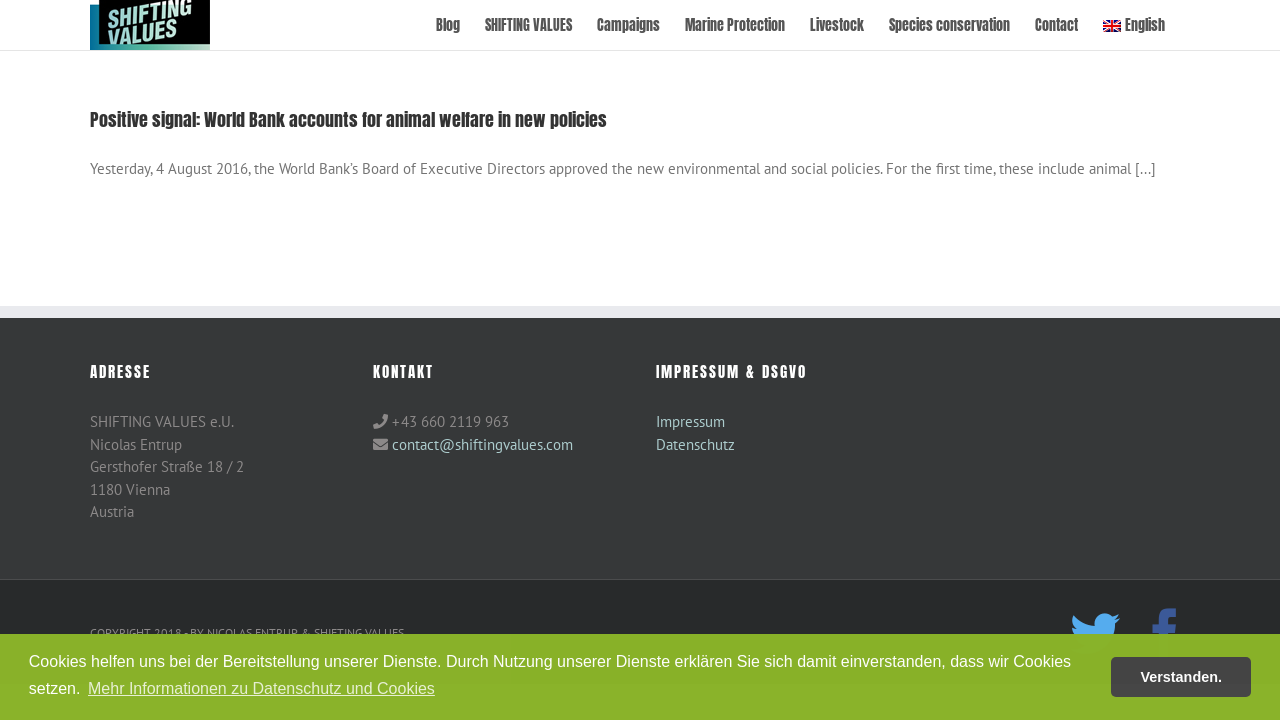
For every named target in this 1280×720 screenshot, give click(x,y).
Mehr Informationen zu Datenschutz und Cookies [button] (261, 688)
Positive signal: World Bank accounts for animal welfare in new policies (348, 119)
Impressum (690, 421)
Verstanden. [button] (1181, 677)
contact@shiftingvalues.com (482, 444)
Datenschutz (695, 444)
